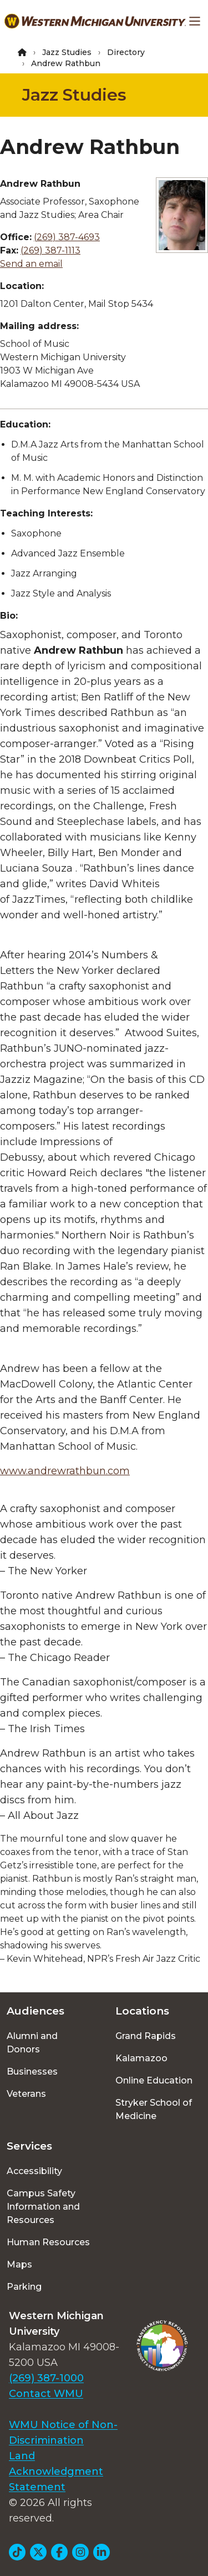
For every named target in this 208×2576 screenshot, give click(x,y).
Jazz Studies (67, 52)
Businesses (32, 2071)
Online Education (153, 2080)
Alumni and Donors (32, 2043)
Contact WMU (46, 2394)
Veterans (26, 2093)
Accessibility (34, 2171)
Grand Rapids (145, 2036)
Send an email (31, 263)
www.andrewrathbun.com (65, 1471)
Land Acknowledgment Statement (56, 2471)
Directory (126, 52)
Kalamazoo (141, 2058)
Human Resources (48, 2242)
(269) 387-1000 (46, 2378)
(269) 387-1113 (50, 250)
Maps (19, 2264)
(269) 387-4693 (67, 237)
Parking (24, 2286)
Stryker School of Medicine (153, 2109)
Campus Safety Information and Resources (43, 2206)
